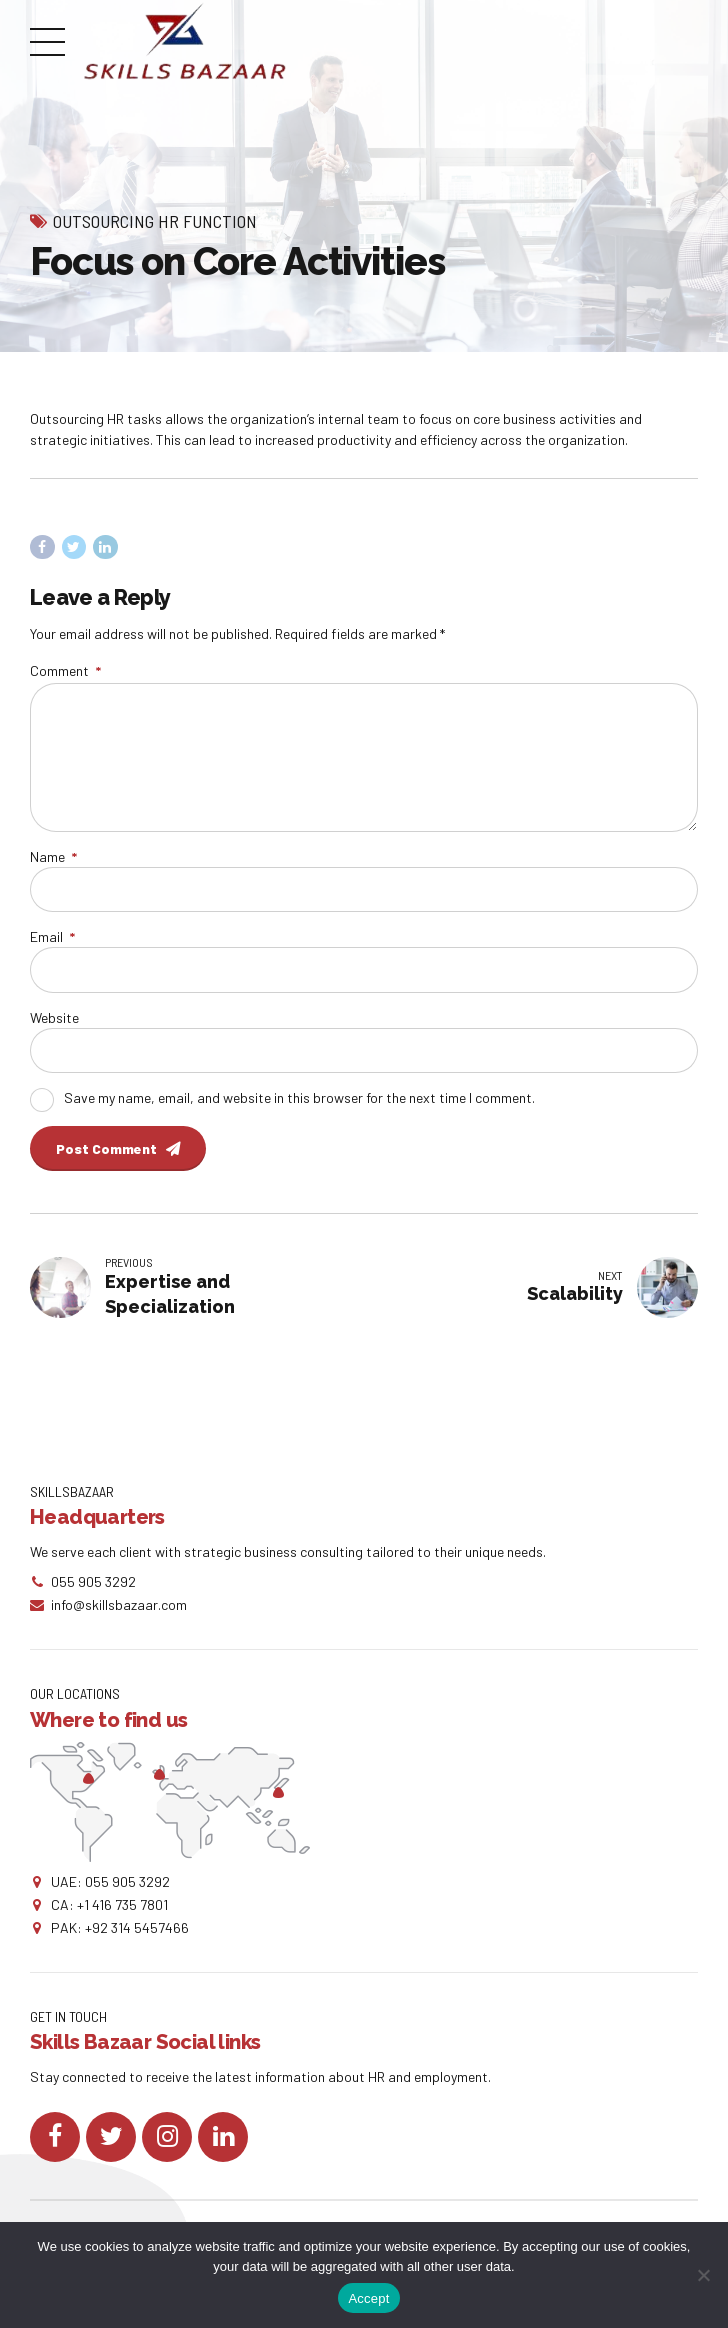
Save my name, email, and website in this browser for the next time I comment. (299, 1097)
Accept (368, 2298)
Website (54, 1017)
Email (52, 936)
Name (53, 856)
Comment (65, 670)
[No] (703, 2275)
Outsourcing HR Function (155, 221)
